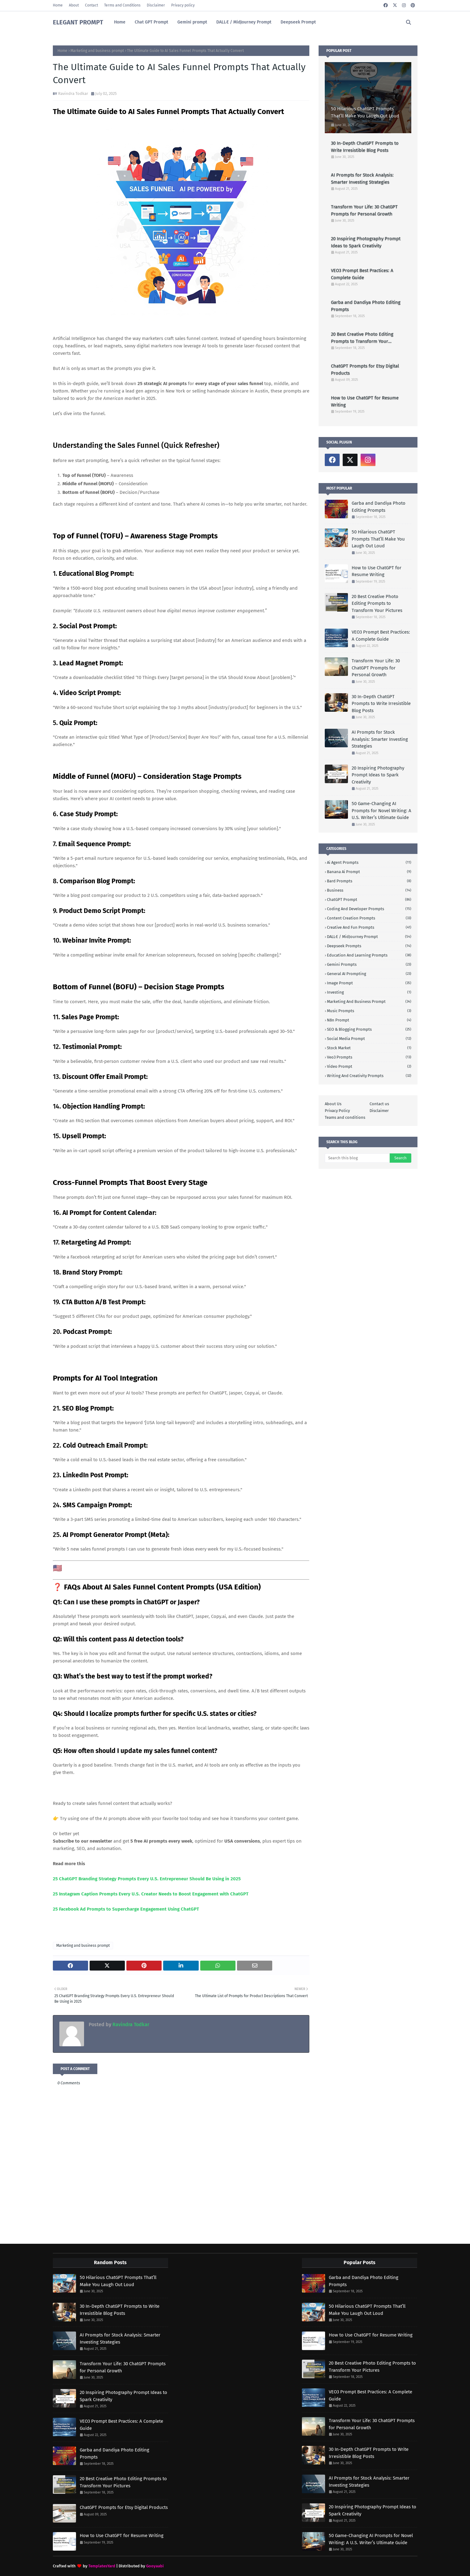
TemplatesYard (101, 2566)
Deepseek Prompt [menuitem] (298, 22)
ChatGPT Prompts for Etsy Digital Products (365, 369)
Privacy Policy (337, 1110)
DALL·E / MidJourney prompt (369, 936)
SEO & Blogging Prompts (369, 1029)
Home (58, 5)
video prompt (369, 1066)
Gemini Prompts (369, 964)
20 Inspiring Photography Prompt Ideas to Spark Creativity (365, 242)
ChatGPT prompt (369, 899)
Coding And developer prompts (369, 908)
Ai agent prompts (369, 862)
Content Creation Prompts (369, 918)
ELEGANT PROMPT (78, 22)
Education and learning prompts (369, 955)
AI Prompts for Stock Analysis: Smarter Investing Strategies (362, 178)
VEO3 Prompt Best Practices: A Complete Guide (362, 274)
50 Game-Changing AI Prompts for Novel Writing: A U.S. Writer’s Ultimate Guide (381, 810)
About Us (333, 1103)
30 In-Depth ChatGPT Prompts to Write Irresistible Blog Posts (365, 146)
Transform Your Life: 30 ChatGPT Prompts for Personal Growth (364, 210)
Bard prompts (369, 881)
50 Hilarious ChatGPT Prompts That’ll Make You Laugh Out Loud (365, 112)
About (74, 5)
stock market (369, 1048)
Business (369, 890)
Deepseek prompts (369, 946)
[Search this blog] (357, 1158)
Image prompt (369, 983)
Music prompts (369, 1010)
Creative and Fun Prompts (369, 927)
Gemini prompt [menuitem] (192, 22)
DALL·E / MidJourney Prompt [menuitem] (243, 22)
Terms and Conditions (122, 5)
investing (369, 992)
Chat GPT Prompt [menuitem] (151, 22)
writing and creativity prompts (369, 1075)
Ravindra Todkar (73, 93)
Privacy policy (183, 5)
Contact (91, 5)
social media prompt (369, 1038)
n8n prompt (369, 1020)
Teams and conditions (345, 1117)
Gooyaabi (155, 2566)
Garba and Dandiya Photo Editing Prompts (365, 305)
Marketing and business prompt (97, 51)
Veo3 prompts (369, 1057)
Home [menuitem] (119, 22)
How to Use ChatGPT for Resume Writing (365, 401)
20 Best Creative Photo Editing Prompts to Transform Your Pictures (362, 338)
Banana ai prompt (369, 871)
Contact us (379, 1103)
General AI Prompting (369, 973)
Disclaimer (156, 5)
